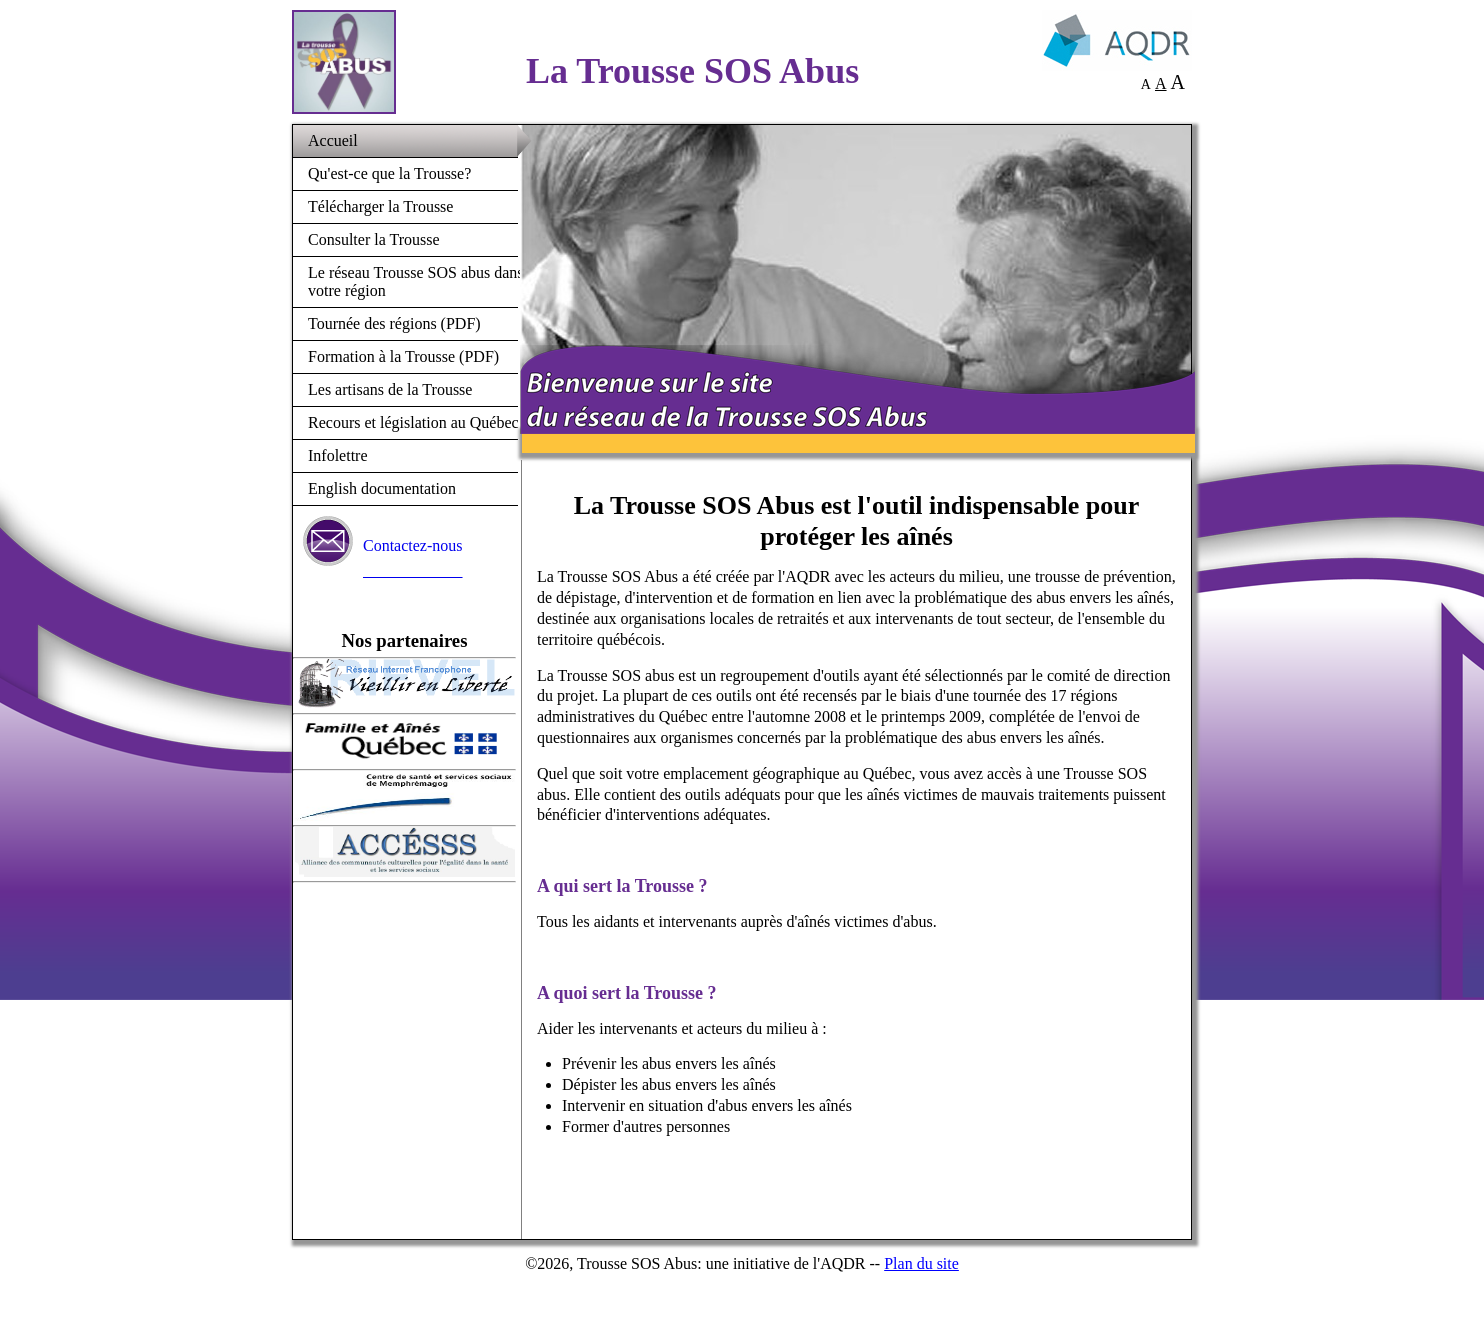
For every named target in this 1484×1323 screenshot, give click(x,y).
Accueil (333, 140)
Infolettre (338, 455)
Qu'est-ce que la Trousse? (389, 173)
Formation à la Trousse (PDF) (403, 356)
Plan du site (921, 1263)
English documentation (382, 488)
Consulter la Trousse (374, 239)
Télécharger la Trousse (380, 206)
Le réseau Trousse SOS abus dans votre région (416, 281)
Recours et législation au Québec (413, 422)
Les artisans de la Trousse (390, 389)
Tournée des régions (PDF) (394, 323)
